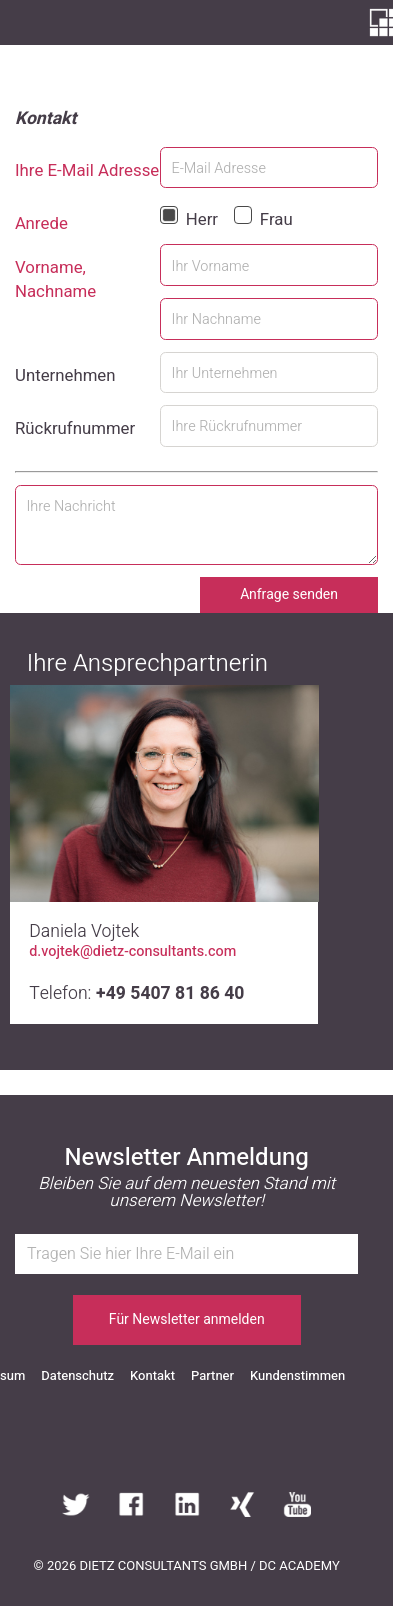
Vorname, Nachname (55, 280)
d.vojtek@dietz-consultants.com (132, 952)
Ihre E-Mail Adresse (87, 171)
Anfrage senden (289, 594)
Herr (202, 219)
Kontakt (152, 1375)
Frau (276, 219)
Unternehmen (65, 376)
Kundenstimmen (297, 1375)
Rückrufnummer (75, 429)
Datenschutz (77, 1375)
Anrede (41, 224)
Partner (212, 1375)
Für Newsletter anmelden (187, 1319)
